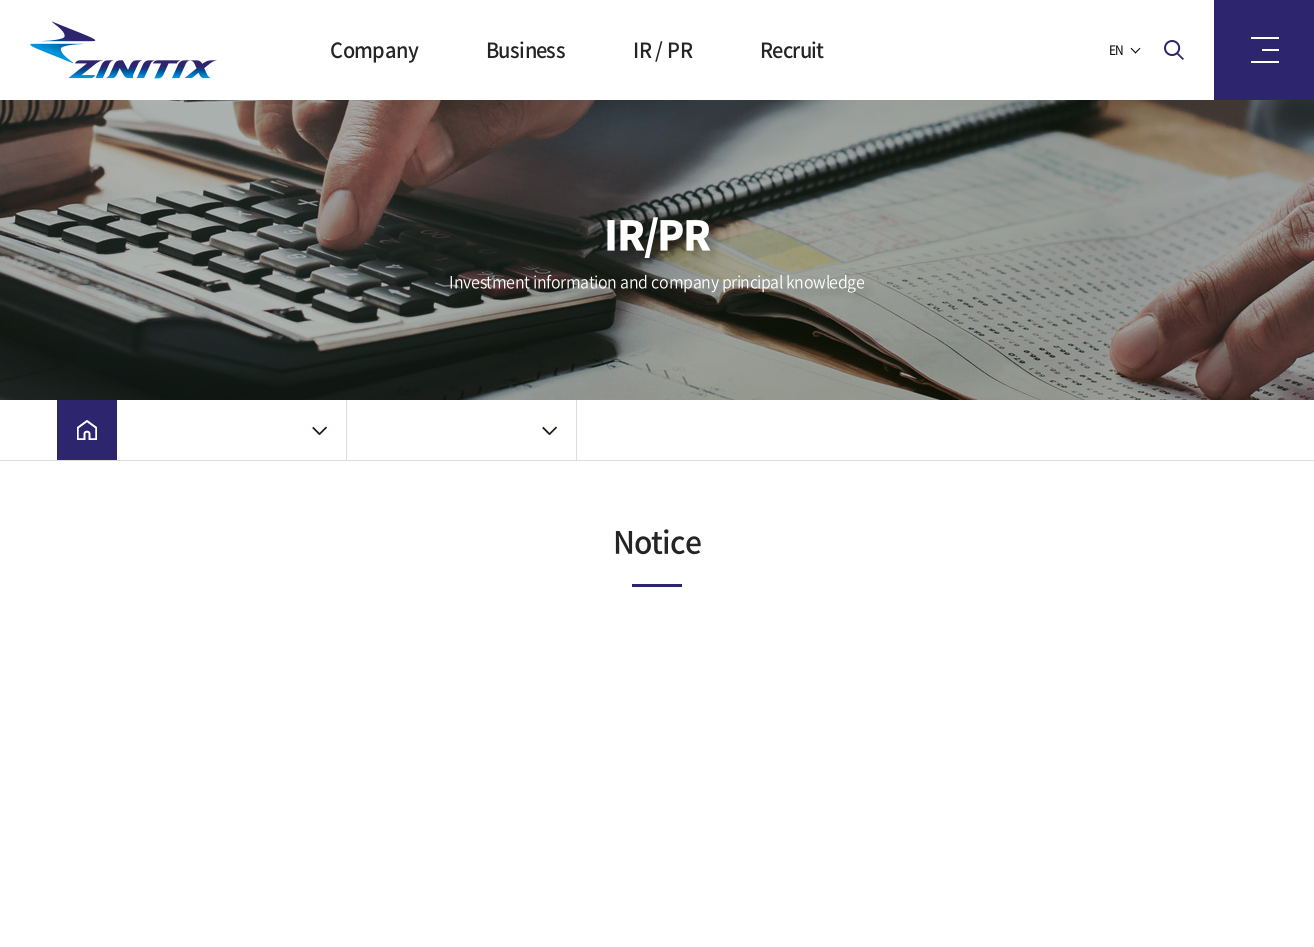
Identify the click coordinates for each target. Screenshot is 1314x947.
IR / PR (662, 49)
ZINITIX (130, 50)
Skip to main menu (0, 0)
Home (87, 430)
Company (374, 49)
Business (525, 49)
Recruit (792, 49)
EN (1116, 50)
